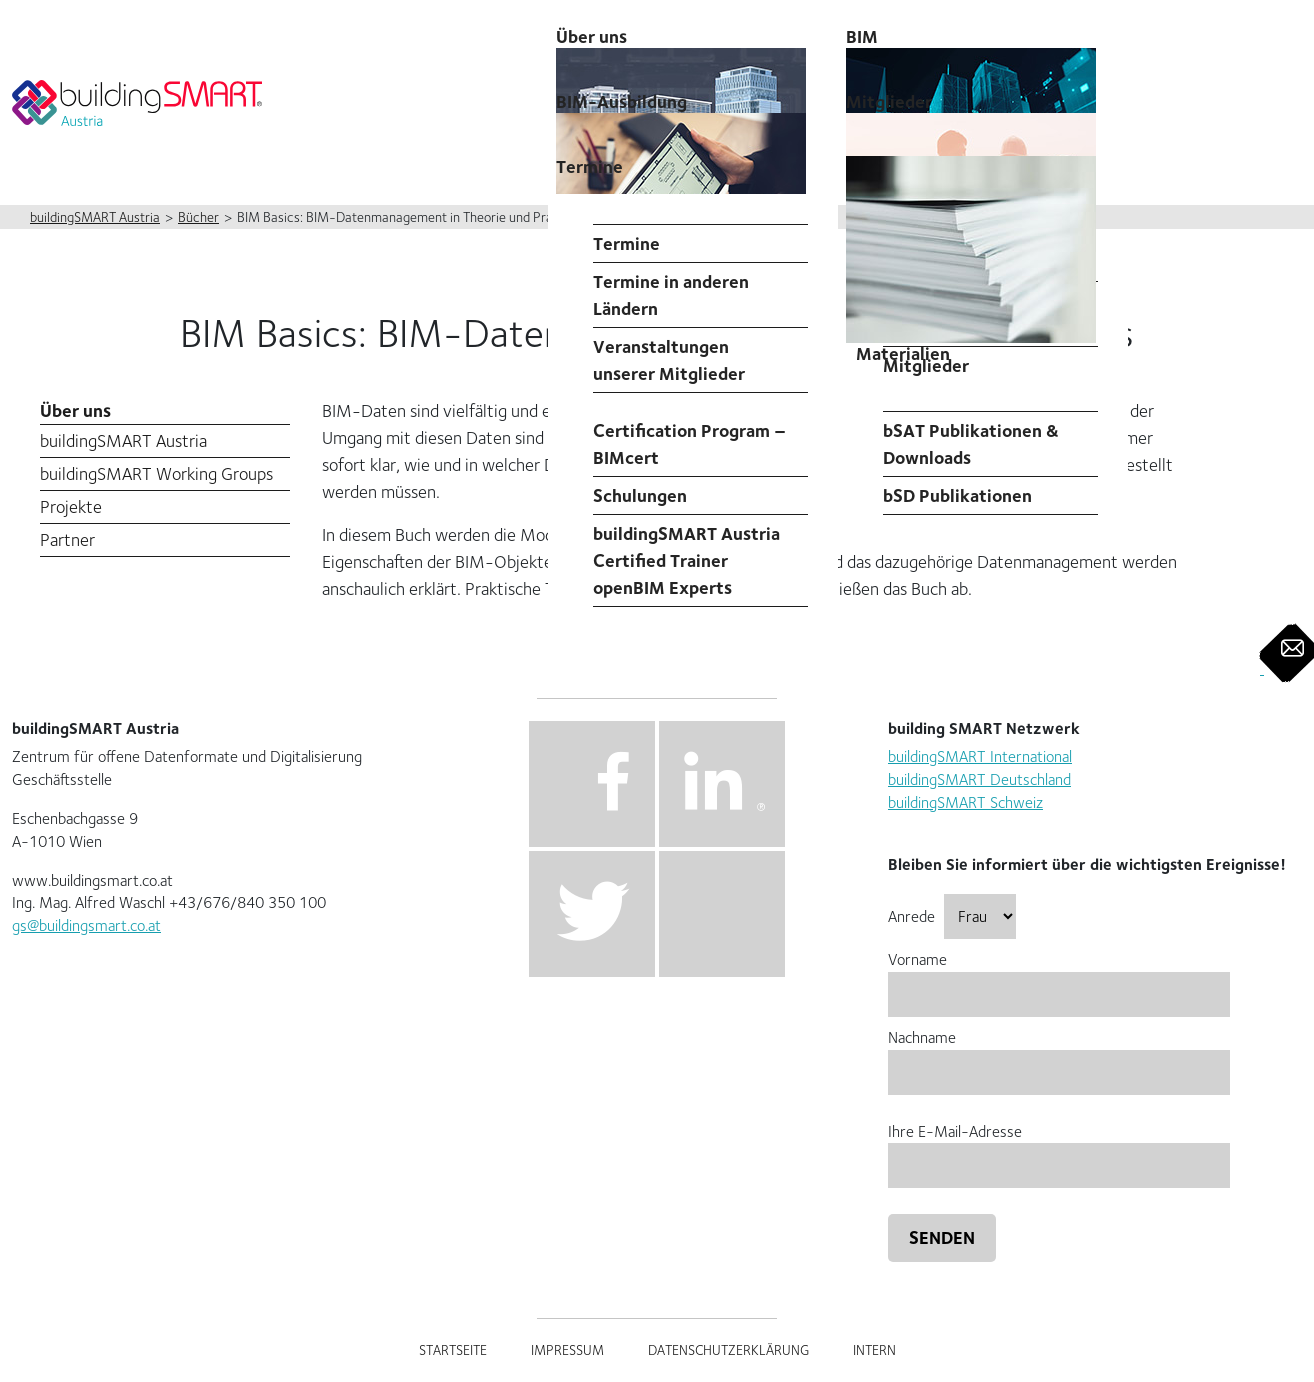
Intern (874, 1350)
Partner (67, 539)
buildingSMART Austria (123, 440)
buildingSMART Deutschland (979, 779)
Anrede (952, 916)
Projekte (71, 506)
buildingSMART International (980, 756)
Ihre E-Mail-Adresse (1059, 1148)
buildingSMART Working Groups (156, 473)
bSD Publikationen (957, 495)
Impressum (567, 1350)
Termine (589, 166)
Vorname (1059, 976)
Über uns (75, 410)
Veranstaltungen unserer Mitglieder (669, 360)
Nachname (1059, 1054)
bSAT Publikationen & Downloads (971, 444)
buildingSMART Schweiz (965, 802)
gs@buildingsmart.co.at (86, 925)
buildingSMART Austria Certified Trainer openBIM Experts (686, 560)
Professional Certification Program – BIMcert (689, 430)
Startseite (453, 1350)
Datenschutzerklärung (728, 1350)
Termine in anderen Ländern (671, 295)
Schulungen (640, 495)
